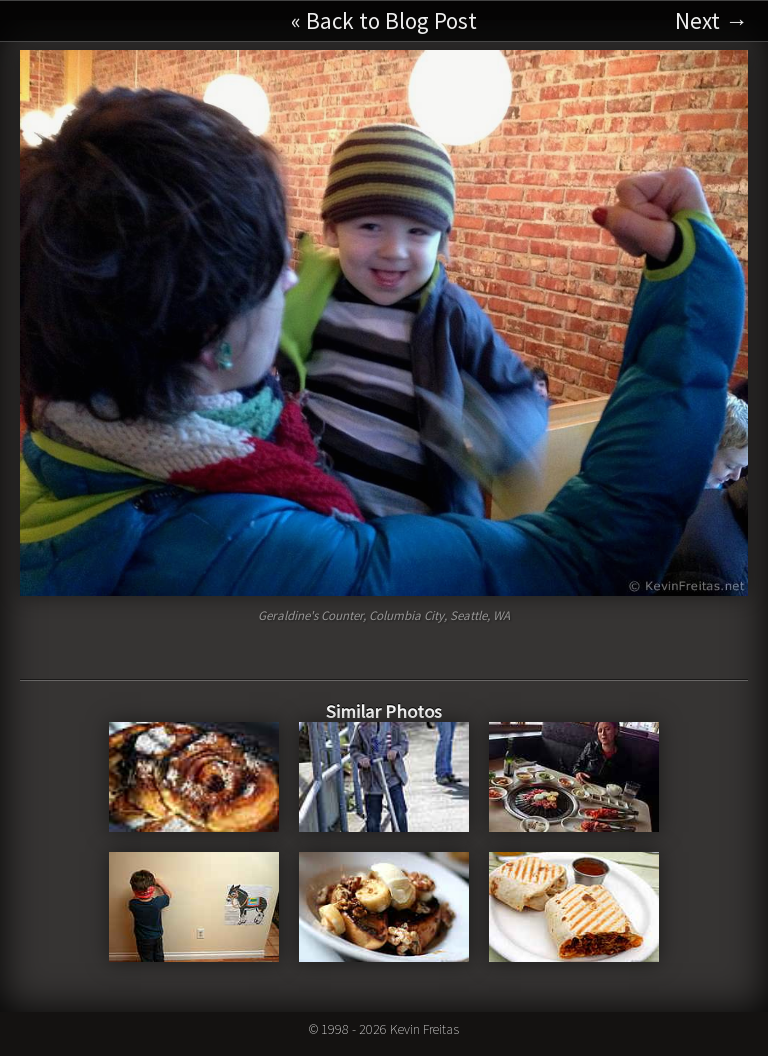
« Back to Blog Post (384, 20)
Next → (711, 20)
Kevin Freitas (424, 1029)
